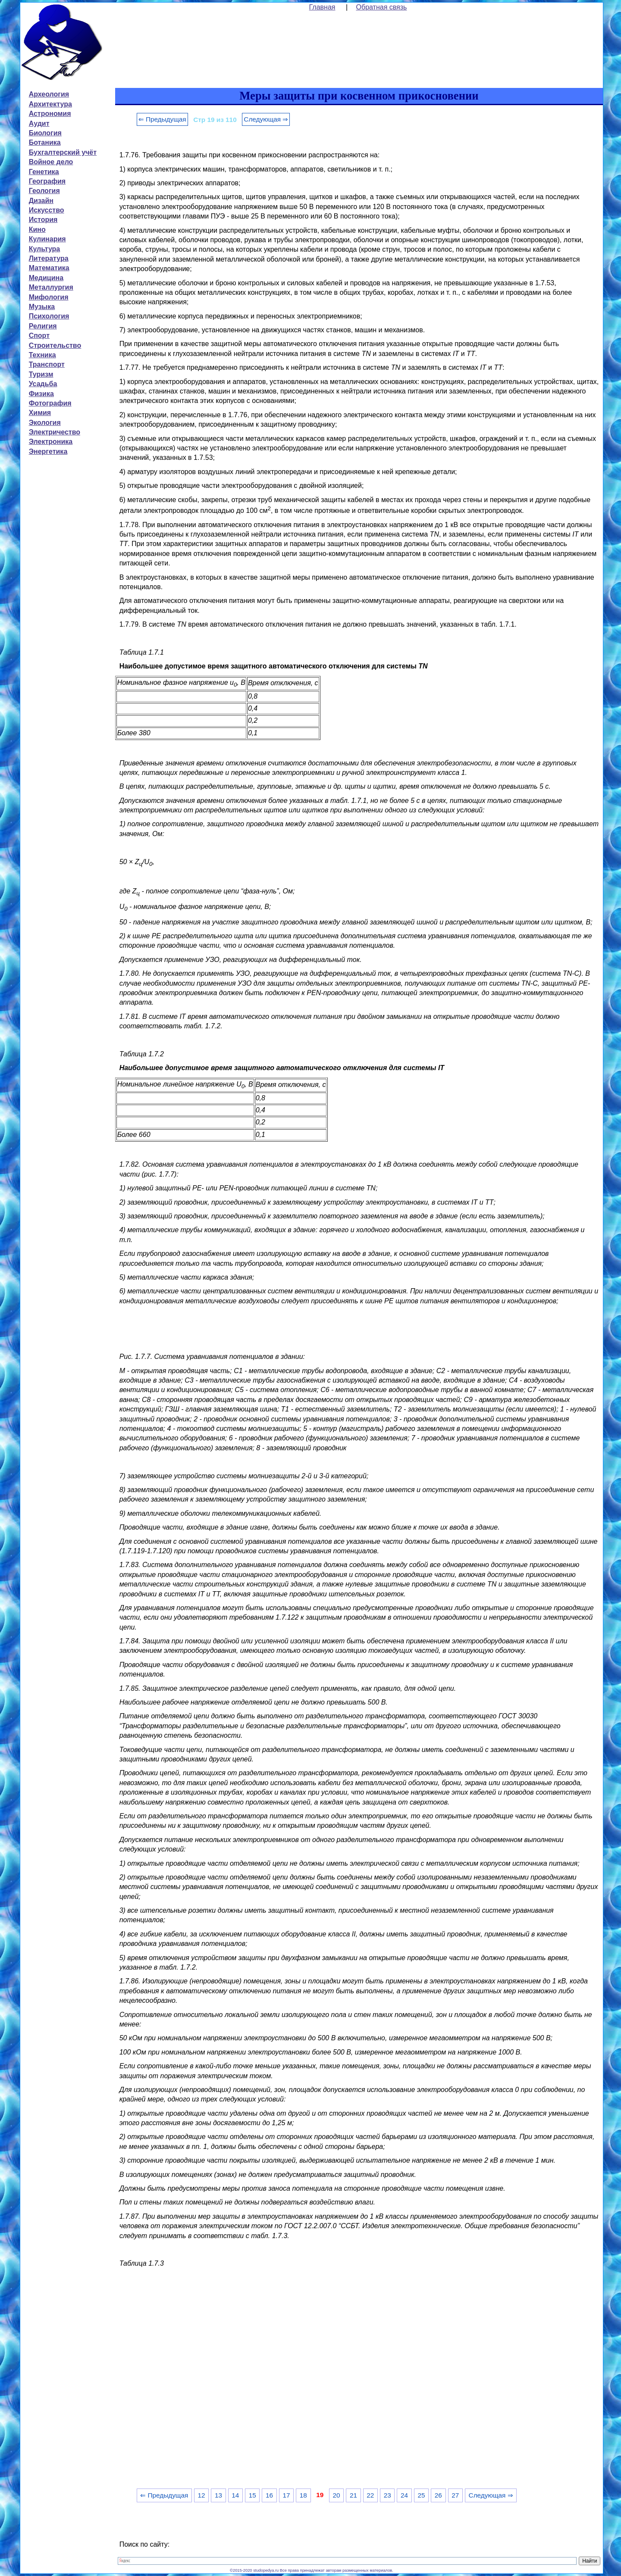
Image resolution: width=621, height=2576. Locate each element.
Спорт (39, 335)
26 (438, 2495)
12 (201, 2495)
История (43, 219)
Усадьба (43, 383)
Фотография (50, 403)
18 (303, 2495)
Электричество (54, 432)
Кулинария (47, 239)
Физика (41, 393)
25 (421, 2495)
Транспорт (47, 364)
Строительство (55, 345)
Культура (44, 249)
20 (336, 2495)
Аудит (39, 123)
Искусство (46, 210)
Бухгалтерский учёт (63, 152)
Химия (40, 412)
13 (218, 2495)
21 (353, 2495)
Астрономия (50, 113)
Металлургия (51, 287)
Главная (322, 7)
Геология (44, 190)
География (47, 181)
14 (235, 2495)
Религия (43, 326)
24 (404, 2495)
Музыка (42, 306)
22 (370, 2495)
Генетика (44, 171)
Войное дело (51, 161)
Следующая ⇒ (266, 119)
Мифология (49, 297)
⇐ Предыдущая (162, 119)
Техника (42, 355)
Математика (49, 268)
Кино (37, 229)
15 (252, 2495)
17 (286, 2495)
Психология (49, 316)
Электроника (51, 441)
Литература (49, 258)
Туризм (41, 374)
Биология (45, 133)
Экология (45, 422)
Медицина (46, 277)
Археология (49, 94)
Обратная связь (381, 7)
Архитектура (50, 104)
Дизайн (41, 200)
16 (269, 2495)
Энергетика (48, 451)
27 (455, 2495)
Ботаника (45, 142)
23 (387, 2495)
